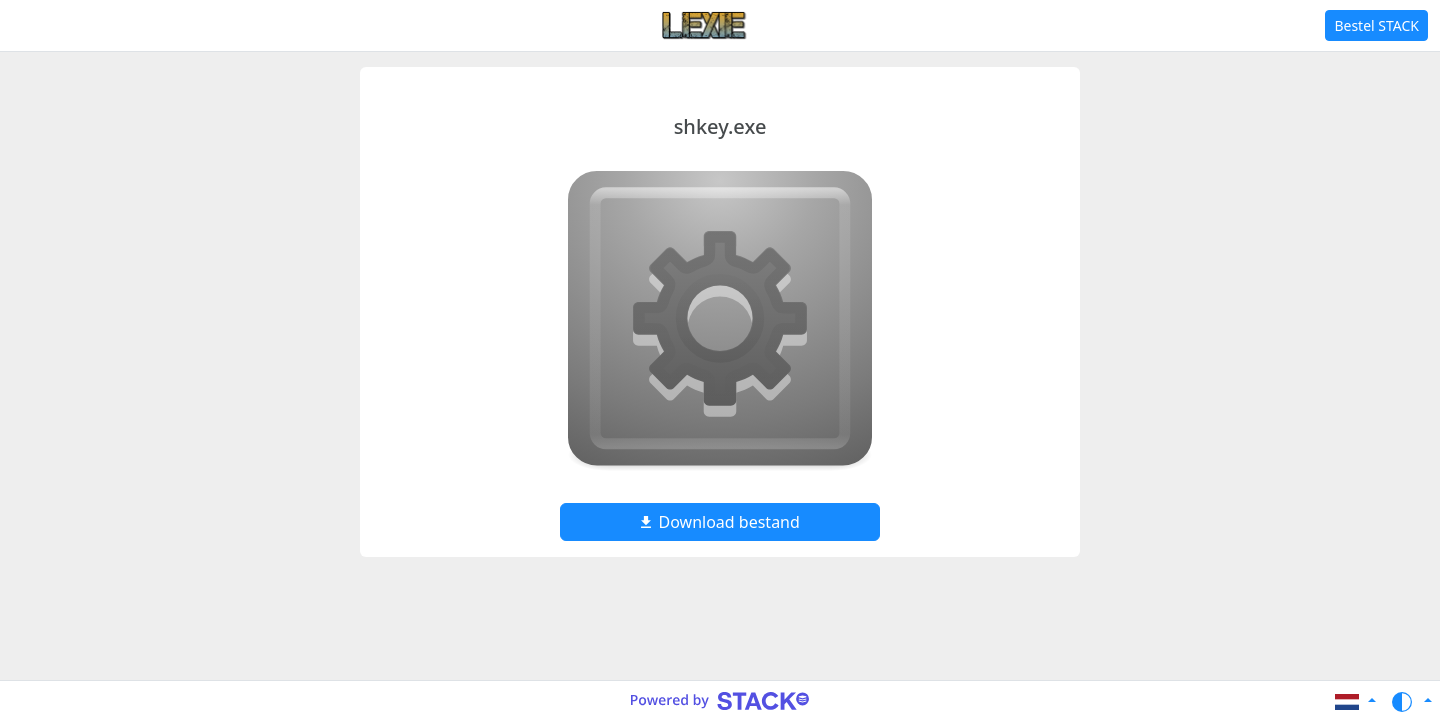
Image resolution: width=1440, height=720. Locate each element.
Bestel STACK (1376, 25)
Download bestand (720, 522)
